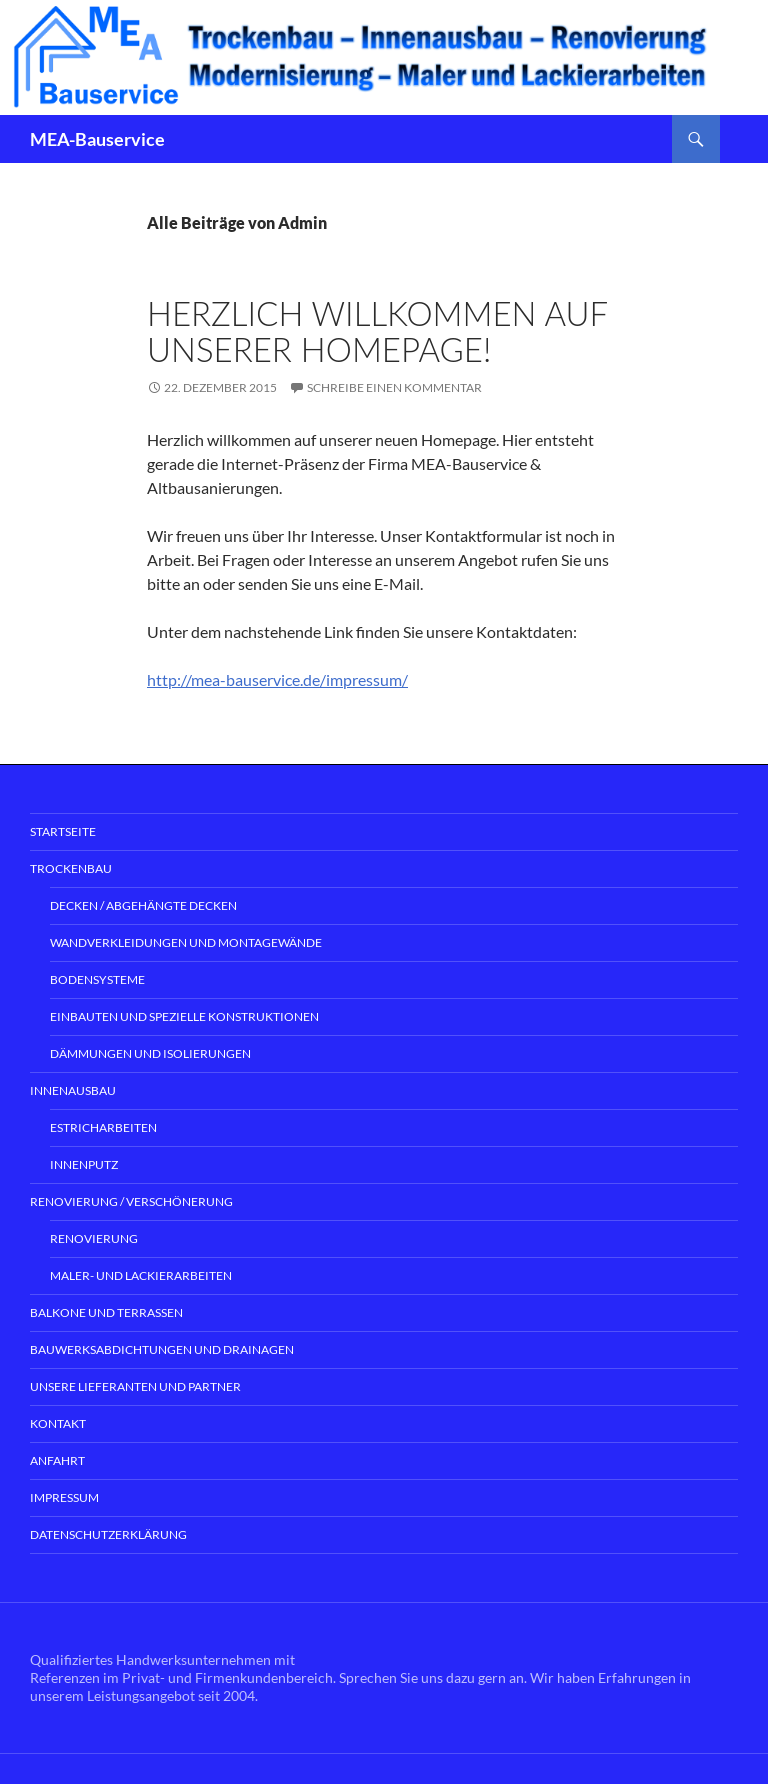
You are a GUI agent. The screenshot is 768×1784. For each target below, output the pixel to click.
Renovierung (94, 1238)
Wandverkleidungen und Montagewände (186, 942)
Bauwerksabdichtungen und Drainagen (162, 1349)
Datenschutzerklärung (108, 1534)
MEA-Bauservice (97, 139)
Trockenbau (71, 868)
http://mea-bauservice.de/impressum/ (277, 679)
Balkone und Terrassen (106, 1312)
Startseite (63, 831)
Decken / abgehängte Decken (143, 905)
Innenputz (84, 1164)
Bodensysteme (97, 979)
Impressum (64, 1497)
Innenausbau (73, 1090)
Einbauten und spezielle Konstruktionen (184, 1016)
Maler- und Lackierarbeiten (141, 1275)
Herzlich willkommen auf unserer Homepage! (377, 331)
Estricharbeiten (103, 1127)
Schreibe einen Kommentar (394, 387)
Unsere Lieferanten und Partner (135, 1386)
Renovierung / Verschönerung (131, 1201)
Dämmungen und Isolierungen (150, 1053)
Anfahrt (57, 1460)
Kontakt (58, 1423)
